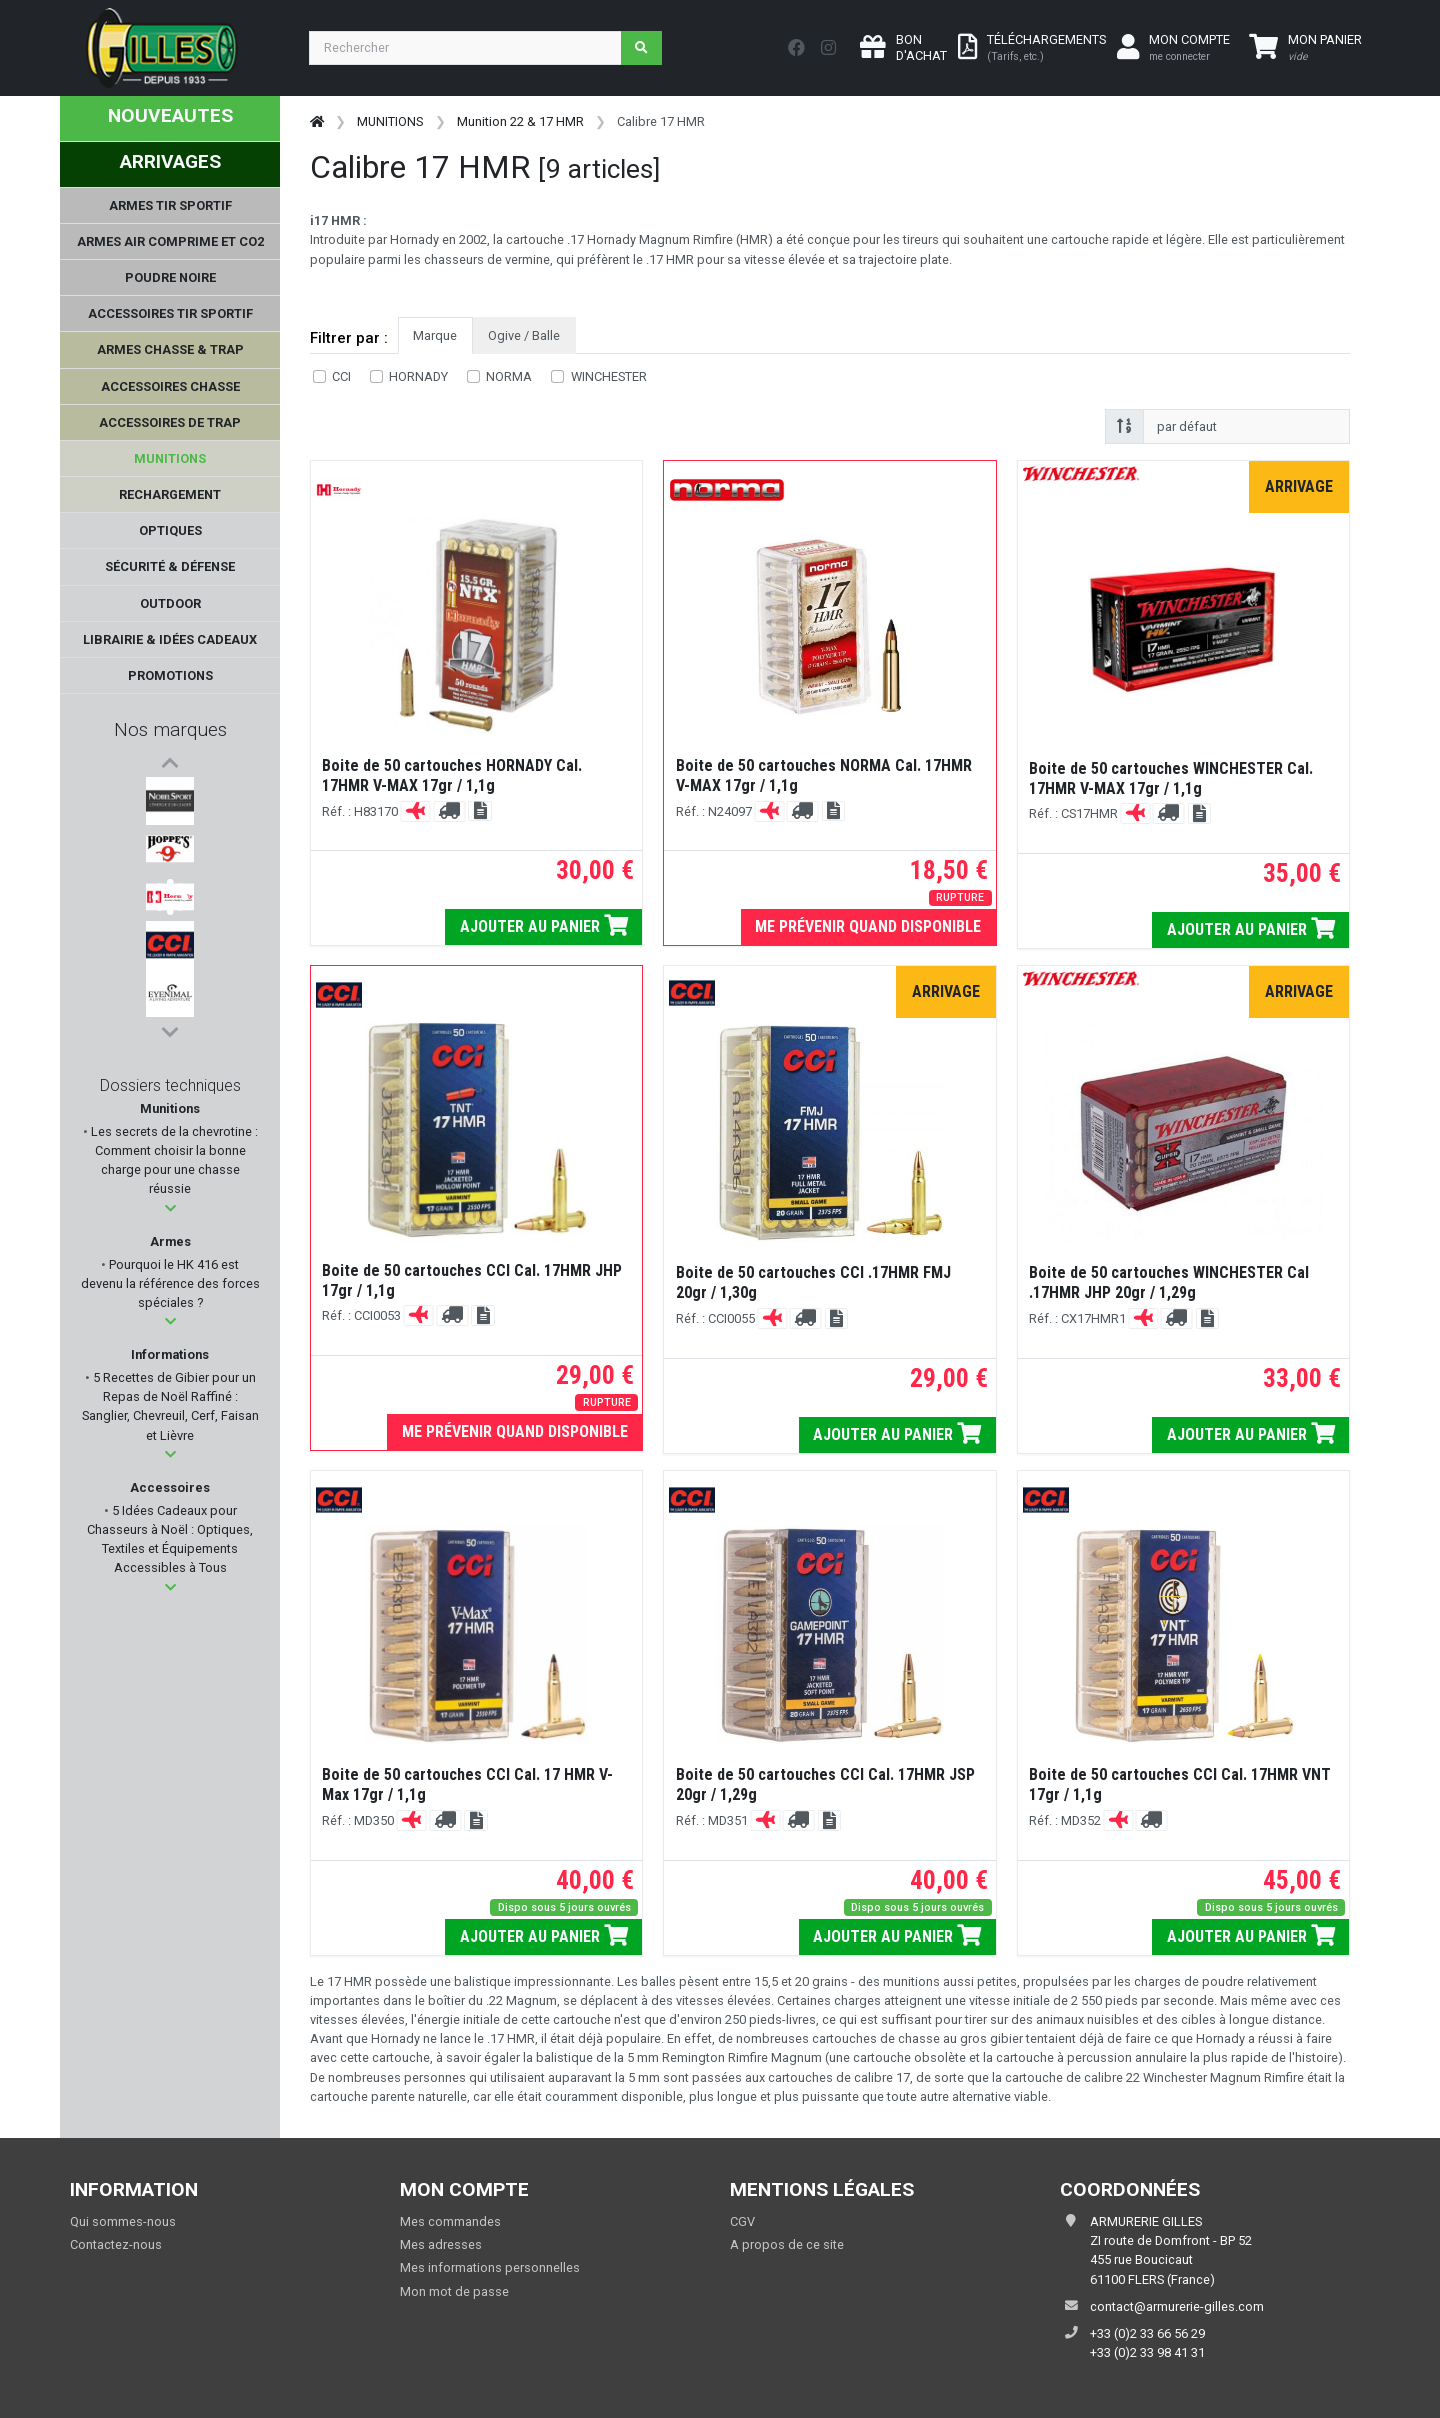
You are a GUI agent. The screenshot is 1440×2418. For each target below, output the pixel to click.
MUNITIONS (390, 121)
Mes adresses (441, 2244)
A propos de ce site (787, 2244)
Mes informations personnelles (490, 2267)
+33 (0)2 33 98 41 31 (1147, 2352)
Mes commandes (450, 2221)
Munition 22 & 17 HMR (520, 121)
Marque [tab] (435, 335)
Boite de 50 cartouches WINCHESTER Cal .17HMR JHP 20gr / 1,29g (1169, 1282)
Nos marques (170, 729)
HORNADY (418, 376)
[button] (170, 1208)
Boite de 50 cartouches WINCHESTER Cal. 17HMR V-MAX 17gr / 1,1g (1171, 778)
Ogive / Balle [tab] (524, 335)
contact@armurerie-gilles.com (1177, 2306)
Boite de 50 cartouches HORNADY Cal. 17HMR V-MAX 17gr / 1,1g (452, 775)
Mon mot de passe (454, 2291)
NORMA (509, 376)
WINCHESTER (609, 376)
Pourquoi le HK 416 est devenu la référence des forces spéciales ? (170, 1283)
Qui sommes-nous (123, 2221)
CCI (341, 376)
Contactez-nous (116, 2244)
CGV (742, 2221)
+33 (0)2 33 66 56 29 (1147, 2333)
